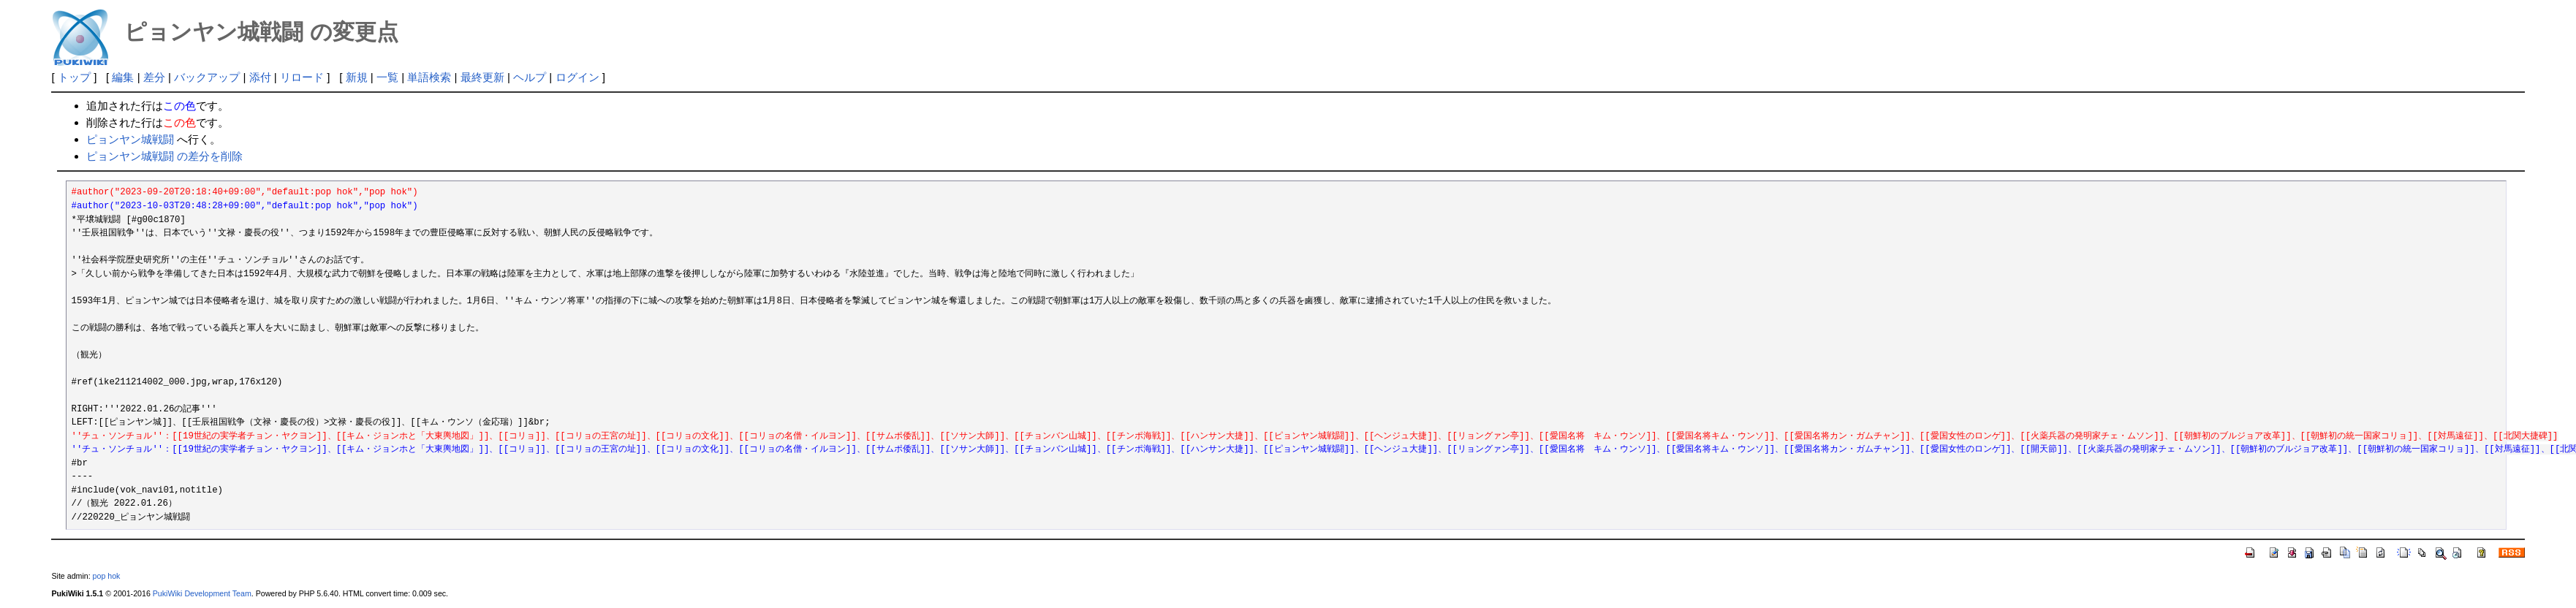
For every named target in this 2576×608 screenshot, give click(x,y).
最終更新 (482, 77)
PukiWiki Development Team (202, 593)
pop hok (107, 575)
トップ (74, 77)
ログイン (577, 77)
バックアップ (207, 77)
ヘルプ (529, 77)
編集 (123, 77)
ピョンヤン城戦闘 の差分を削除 (164, 156)
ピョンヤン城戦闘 (130, 139)
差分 (154, 77)
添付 (260, 77)
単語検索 (429, 77)
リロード (302, 77)
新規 (357, 77)
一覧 (387, 77)
